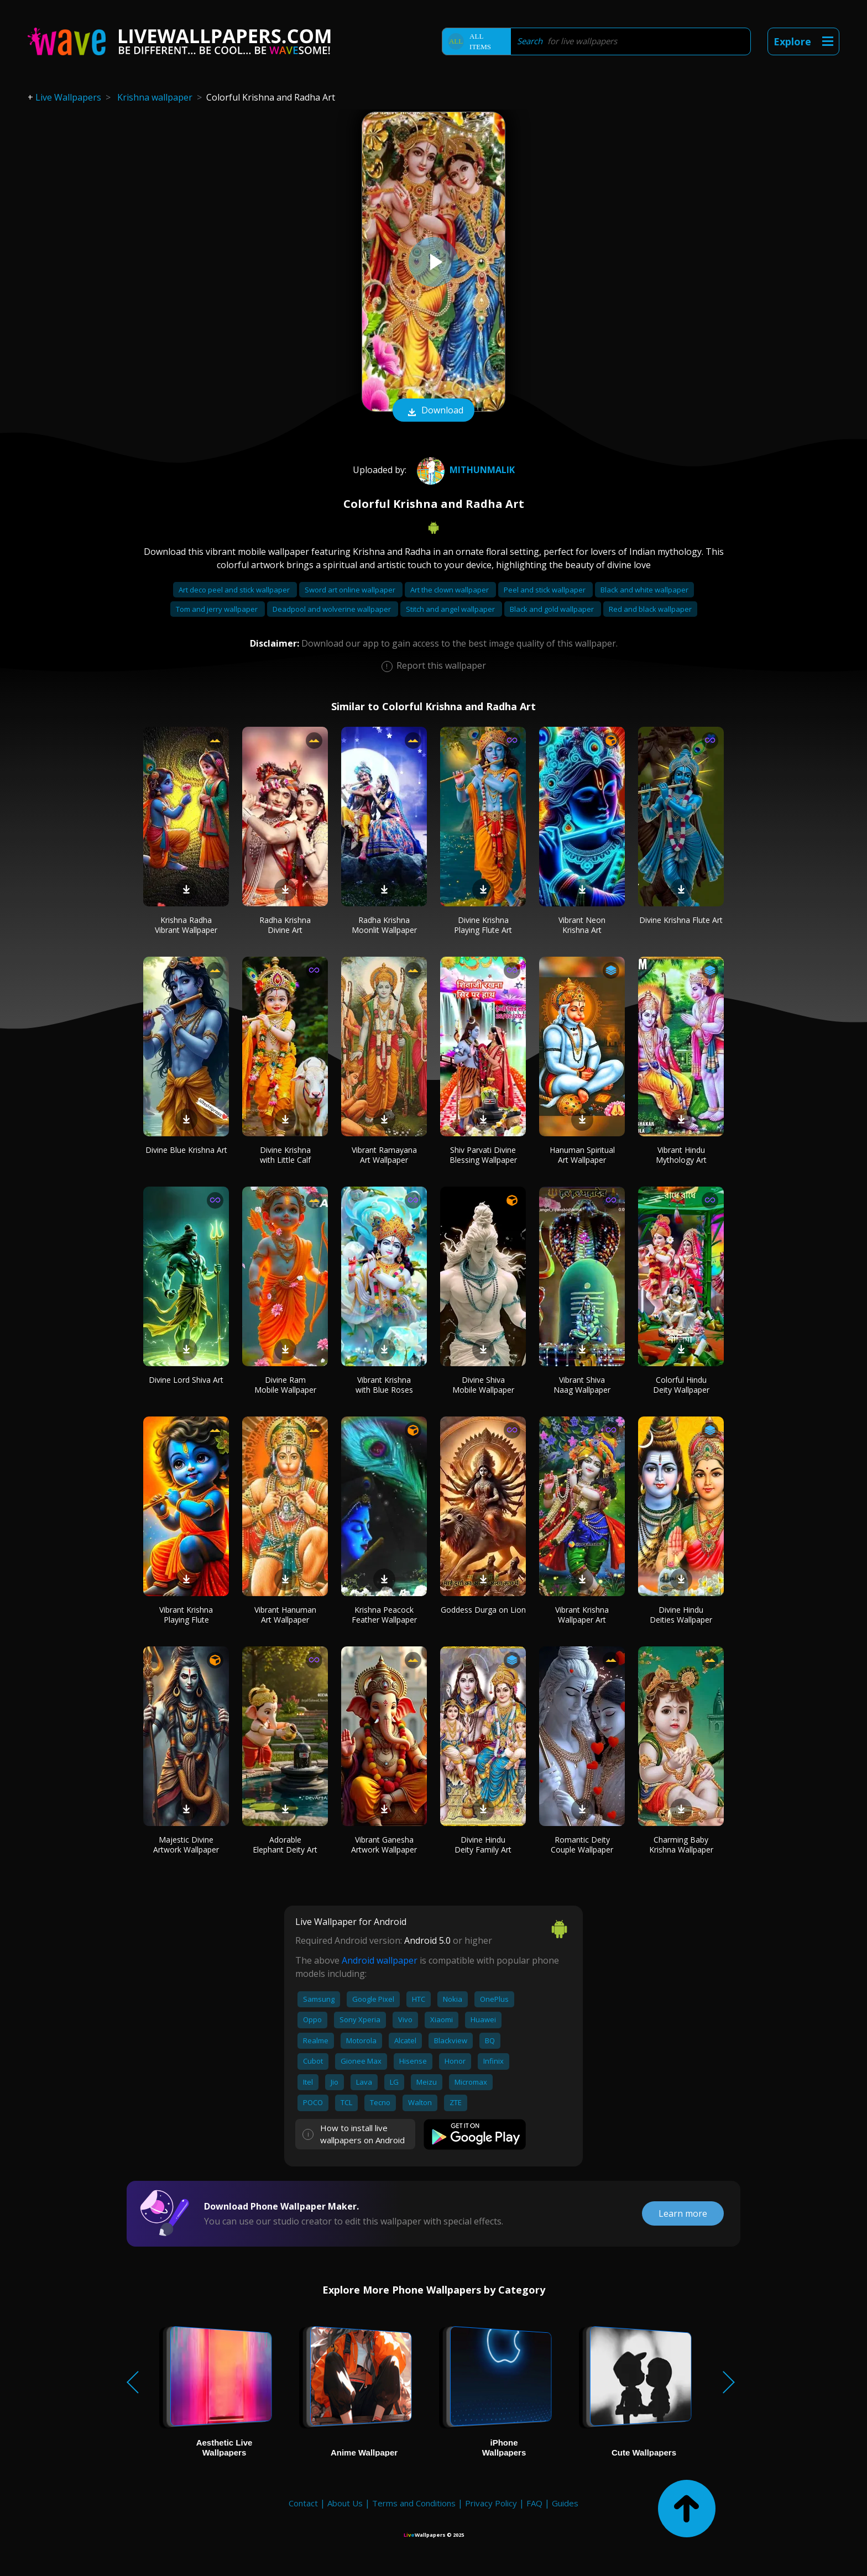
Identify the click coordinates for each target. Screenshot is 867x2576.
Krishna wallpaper (154, 97)
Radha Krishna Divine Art (285, 925)
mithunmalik (464, 470)
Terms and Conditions (414, 2503)
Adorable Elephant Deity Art (285, 1844)
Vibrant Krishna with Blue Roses (384, 1384)
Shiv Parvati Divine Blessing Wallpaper (483, 1155)
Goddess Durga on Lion (483, 1609)
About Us (345, 2503)
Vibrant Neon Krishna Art (581, 925)
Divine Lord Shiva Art (186, 1379)
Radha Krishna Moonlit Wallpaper (384, 925)
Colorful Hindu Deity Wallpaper (681, 1384)
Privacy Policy (491, 2503)
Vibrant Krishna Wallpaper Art (582, 1614)
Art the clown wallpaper (450, 590)
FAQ (534, 2503)
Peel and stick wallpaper (545, 590)
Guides (565, 2503)
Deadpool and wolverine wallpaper (333, 609)
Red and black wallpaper (650, 609)
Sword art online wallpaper (351, 590)
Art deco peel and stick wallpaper (235, 590)
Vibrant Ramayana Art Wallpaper (384, 1155)
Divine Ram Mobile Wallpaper (285, 1384)
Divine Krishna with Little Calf (285, 1155)
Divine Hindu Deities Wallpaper (681, 1614)
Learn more (683, 2213)
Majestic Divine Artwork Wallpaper (186, 1844)
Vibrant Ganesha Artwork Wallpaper (384, 1844)
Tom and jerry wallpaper (217, 609)
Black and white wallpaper (644, 590)
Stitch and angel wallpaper (451, 609)
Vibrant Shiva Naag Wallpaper (581, 1384)
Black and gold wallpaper (553, 609)
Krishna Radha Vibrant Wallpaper (186, 925)
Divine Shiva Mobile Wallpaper (483, 1384)
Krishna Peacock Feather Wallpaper (384, 1614)
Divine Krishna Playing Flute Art (483, 925)
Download (433, 411)
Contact (303, 2503)
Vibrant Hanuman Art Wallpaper (285, 1614)
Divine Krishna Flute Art (681, 920)
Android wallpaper (379, 1960)
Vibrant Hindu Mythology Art (681, 1155)
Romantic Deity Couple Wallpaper (582, 1844)
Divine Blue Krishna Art (186, 1150)
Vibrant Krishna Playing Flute (186, 1614)
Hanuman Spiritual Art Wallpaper (582, 1155)
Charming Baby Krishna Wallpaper (681, 1844)
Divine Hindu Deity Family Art (483, 1844)
